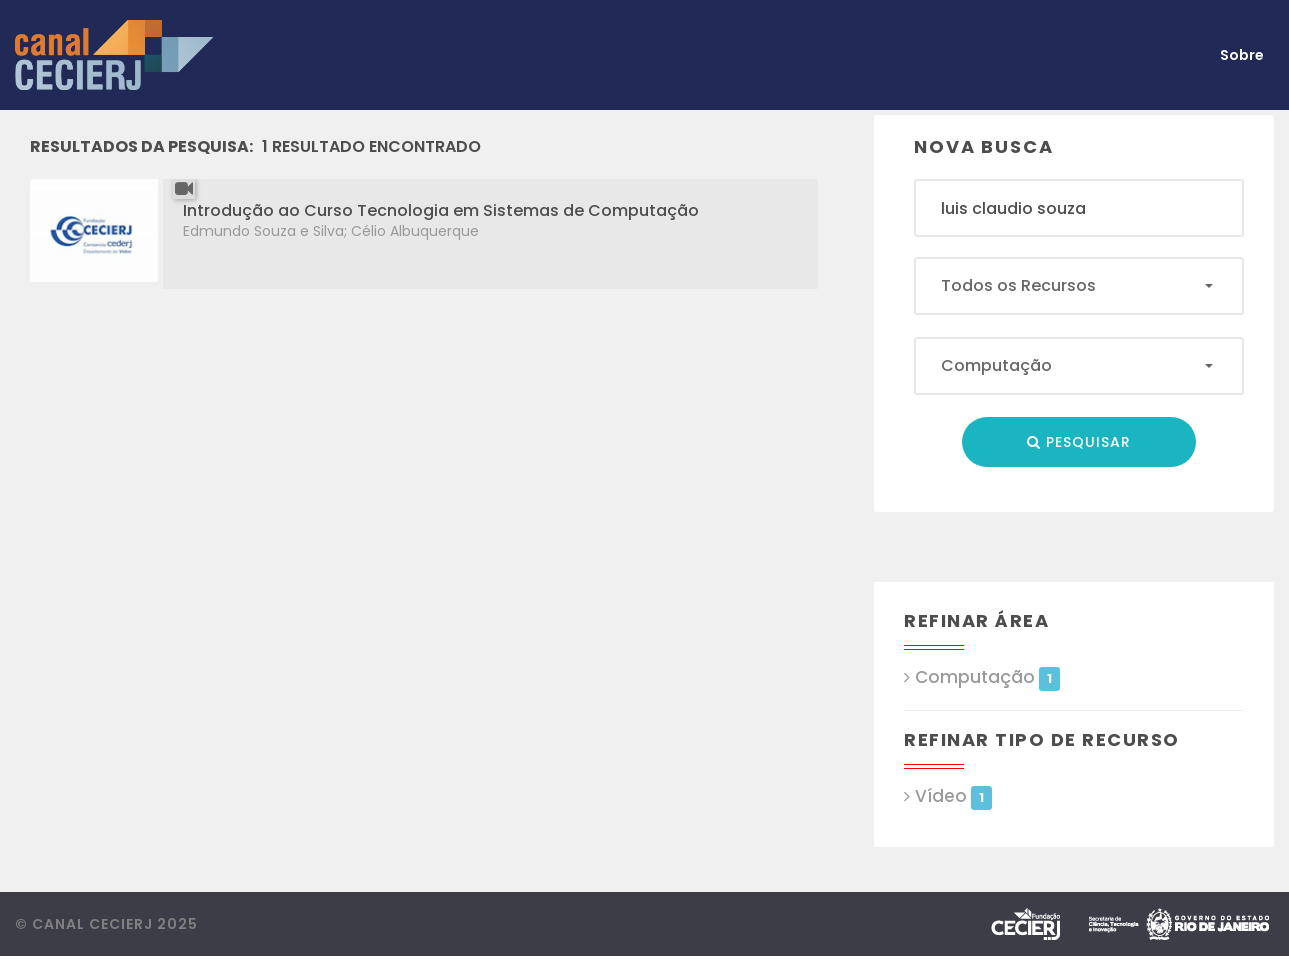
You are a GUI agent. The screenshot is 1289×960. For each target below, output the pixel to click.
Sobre (1242, 55)
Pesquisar (1079, 442)
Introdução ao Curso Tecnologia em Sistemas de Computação (441, 210)
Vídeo (953, 796)
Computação (987, 677)
